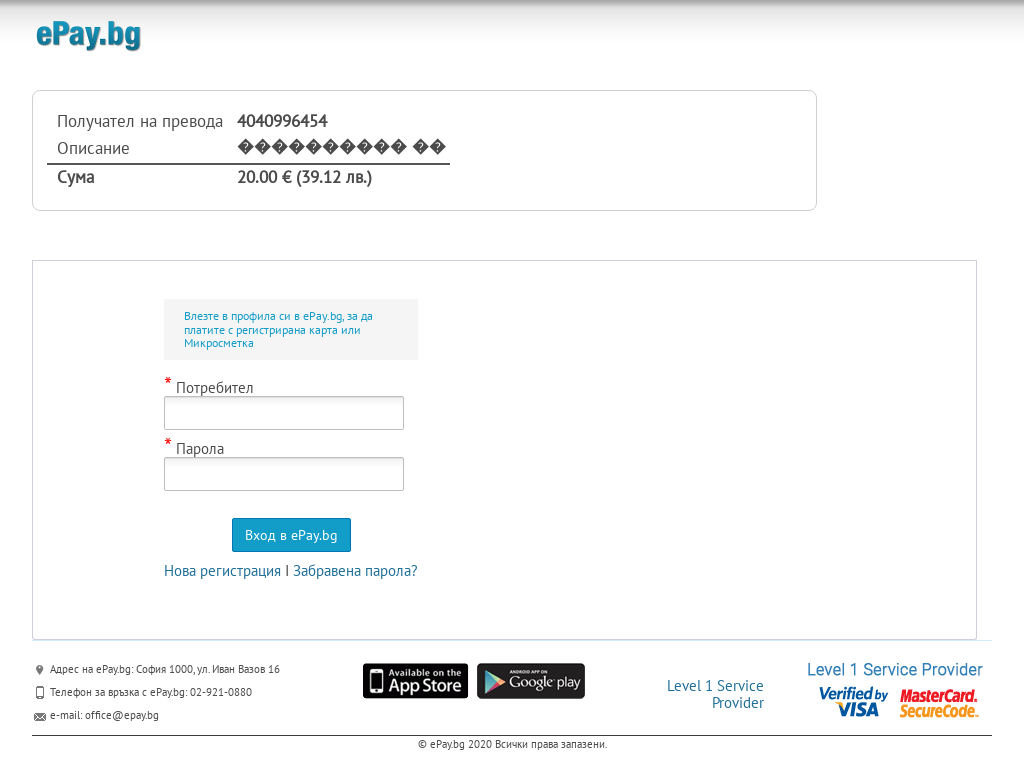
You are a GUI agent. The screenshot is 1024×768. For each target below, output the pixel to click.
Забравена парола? (355, 570)
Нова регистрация (222, 570)
